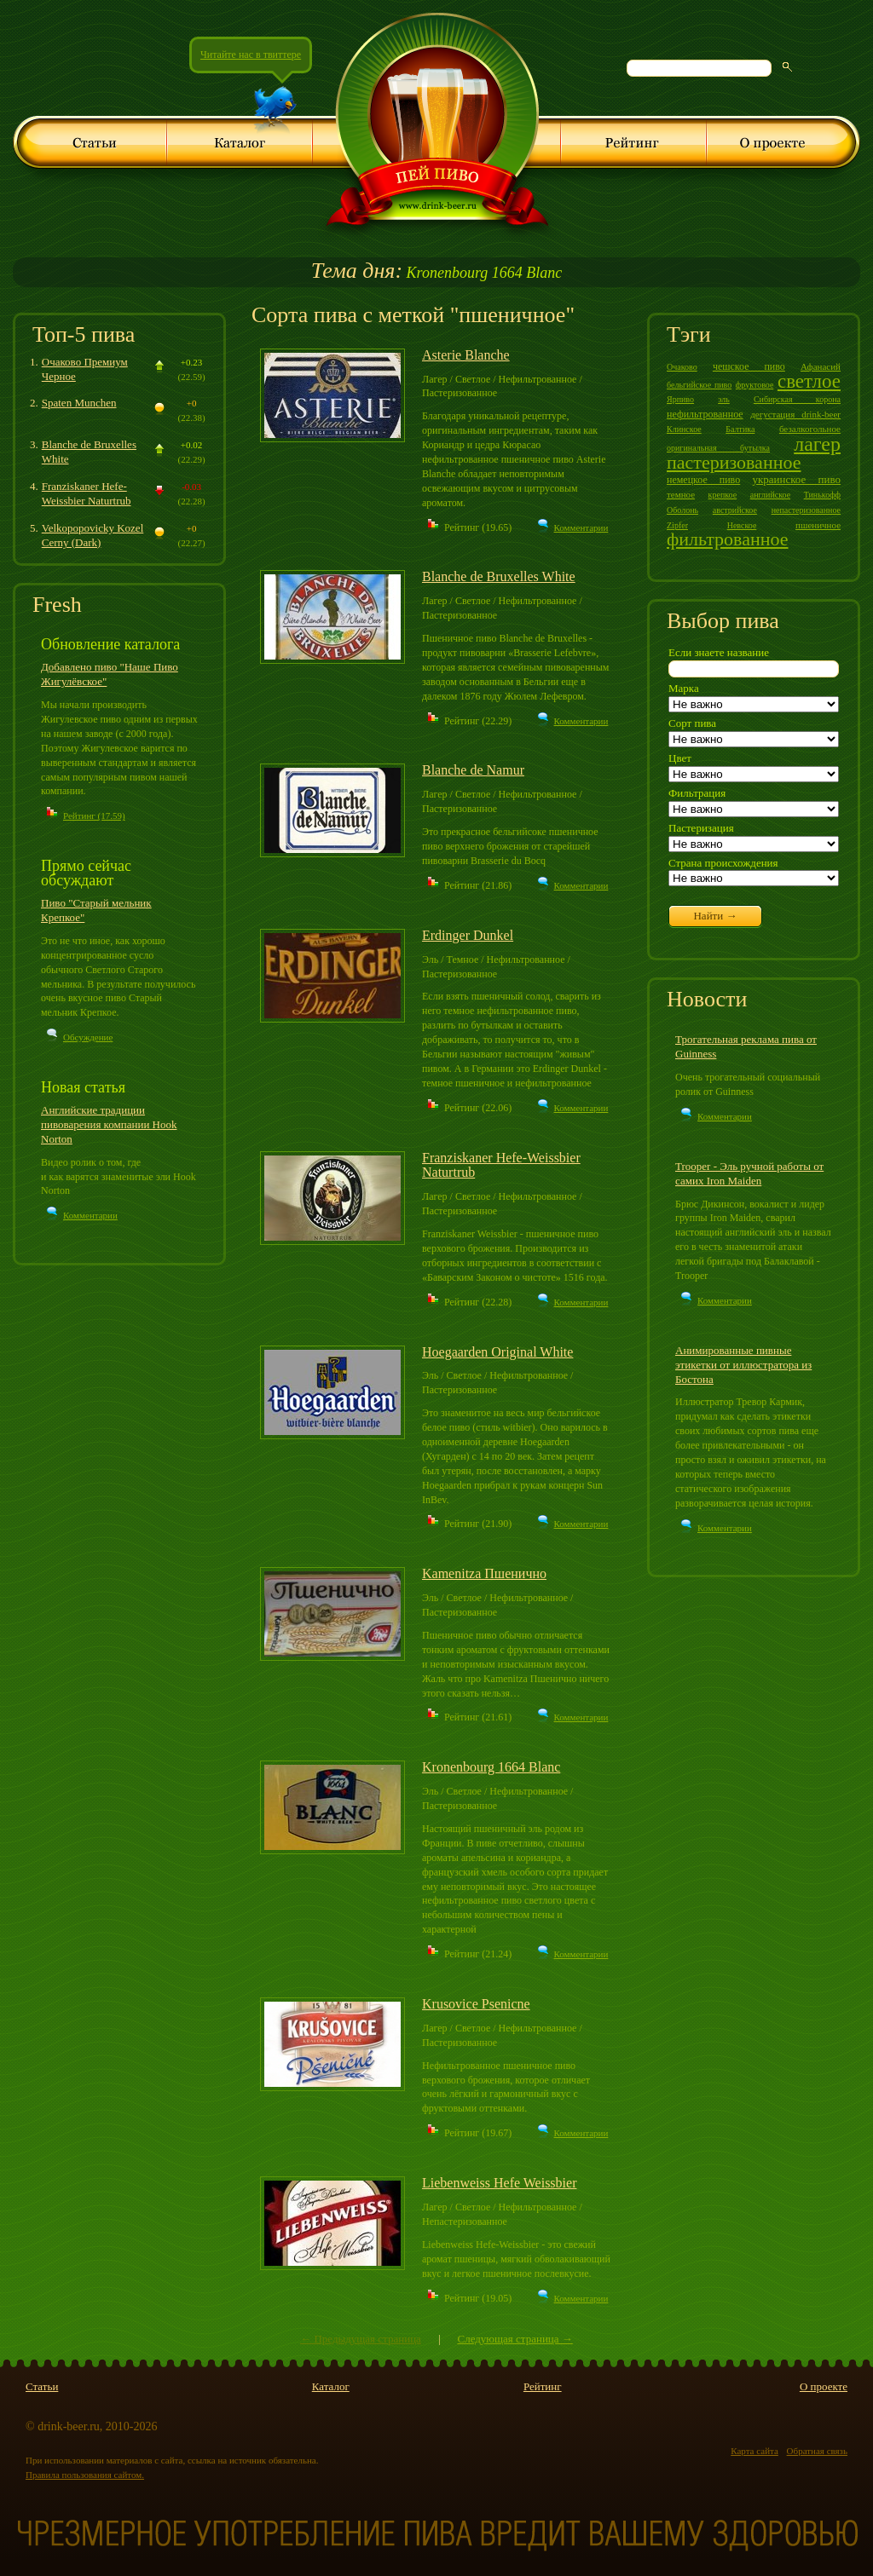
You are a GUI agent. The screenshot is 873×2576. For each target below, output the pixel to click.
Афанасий (821, 366)
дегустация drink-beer (795, 414)
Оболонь (682, 510)
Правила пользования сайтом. (85, 2474)
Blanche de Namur (473, 770)
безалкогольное (810, 429)
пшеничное (818, 525)
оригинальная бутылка (718, 447)
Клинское (684, 429)
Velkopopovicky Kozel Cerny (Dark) (93, 535)
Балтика (740, 429)
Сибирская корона (797, 399)
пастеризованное (734, 462)
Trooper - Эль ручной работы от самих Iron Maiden (749, 1173)
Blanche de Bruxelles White (498, 576)
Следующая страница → (514, 2338)
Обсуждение (88, 1037)
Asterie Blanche (466, 355)
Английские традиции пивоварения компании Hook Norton (109, 1124)
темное (681, 494)
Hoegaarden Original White (497, 1352)
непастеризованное (806, 510)
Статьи (42, 2386)
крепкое (722, 494)
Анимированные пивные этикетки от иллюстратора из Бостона (743, 1365)
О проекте (823, 2386)
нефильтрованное (705, 414)
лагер (817, 444)
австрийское (735, 510)
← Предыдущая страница (360, 2338)
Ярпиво (680, 399)
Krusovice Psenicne (476, 2004)
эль (724, 399)
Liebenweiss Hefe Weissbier (499, 2182)
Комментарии (90, 1215)
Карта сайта (754, 2451)
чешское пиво (749, 366)
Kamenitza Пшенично (484, 1573)
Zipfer (677, 525)
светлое (809, 381)
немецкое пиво (703, 480)
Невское (742, 525)
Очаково (682, 367)
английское (770, 494)
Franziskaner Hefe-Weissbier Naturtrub (86, 493)
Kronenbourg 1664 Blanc (436, 272)
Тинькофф (822, 494)
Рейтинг (542, 2386)
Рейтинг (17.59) (94, 815)
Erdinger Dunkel (467, 935)
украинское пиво (796, 479)
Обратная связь (817, 2451)
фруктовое (755, 384)
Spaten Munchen (79, 402)
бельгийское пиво (699, 384)
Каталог (331, 2386)
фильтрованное (728, 539)
